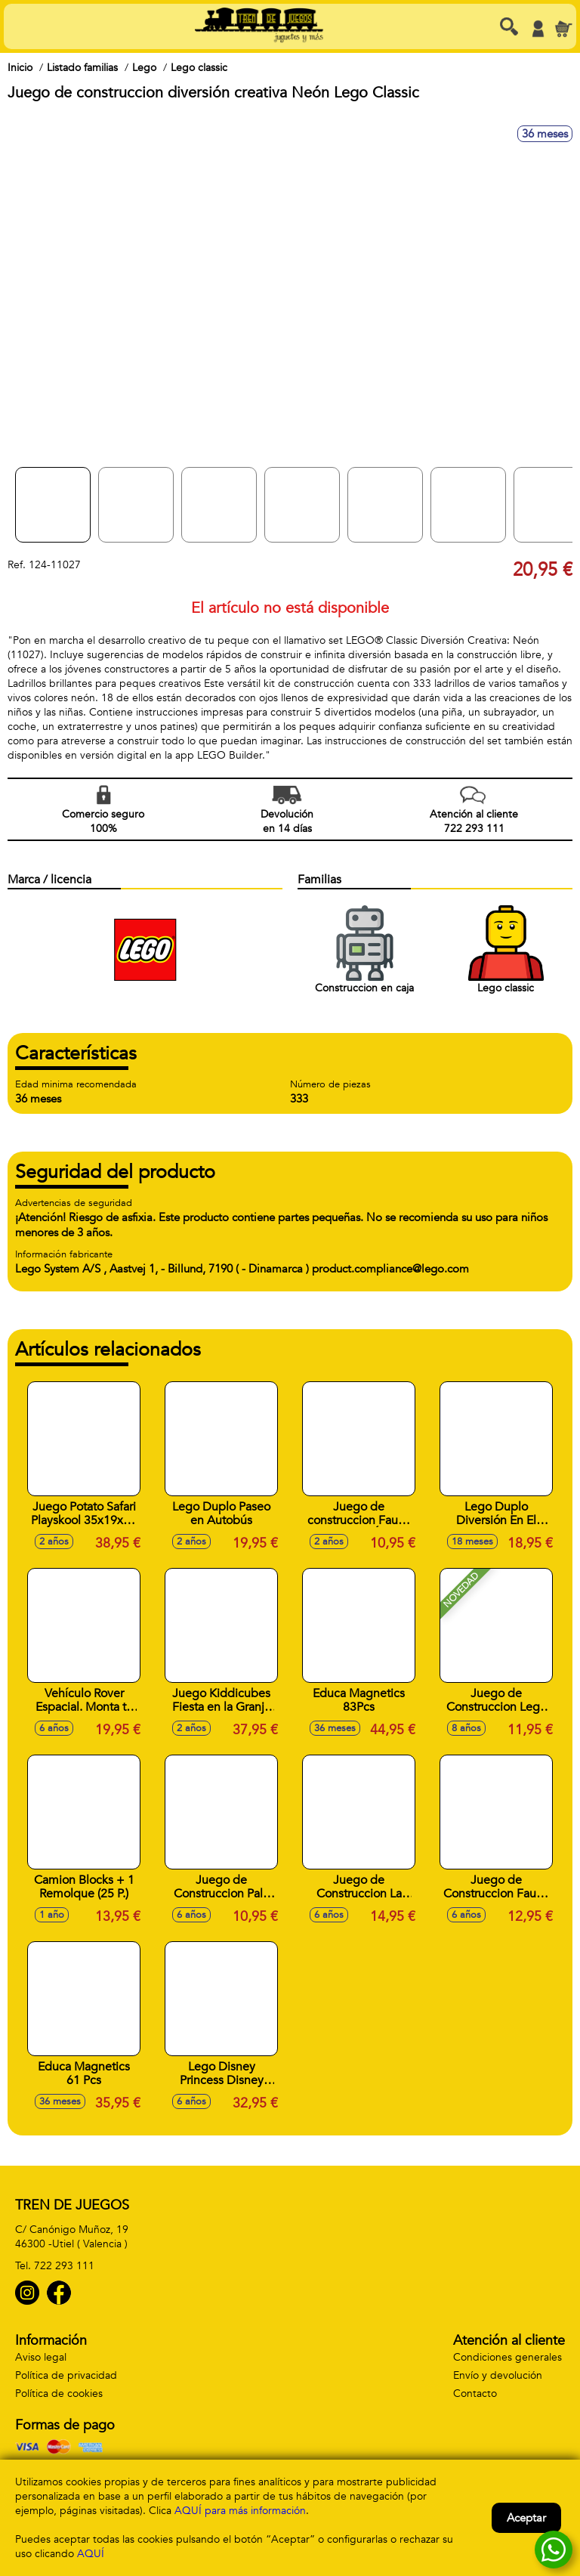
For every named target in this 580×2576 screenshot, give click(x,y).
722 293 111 (64, 2266)
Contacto (475, 2393)
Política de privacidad (66, 2375)
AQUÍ (90, 2554)
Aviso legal (40, 2357)
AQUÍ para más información (240, 2510)
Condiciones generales (507, 2357)
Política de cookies (59, 2393)
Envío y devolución (497, 2375)
